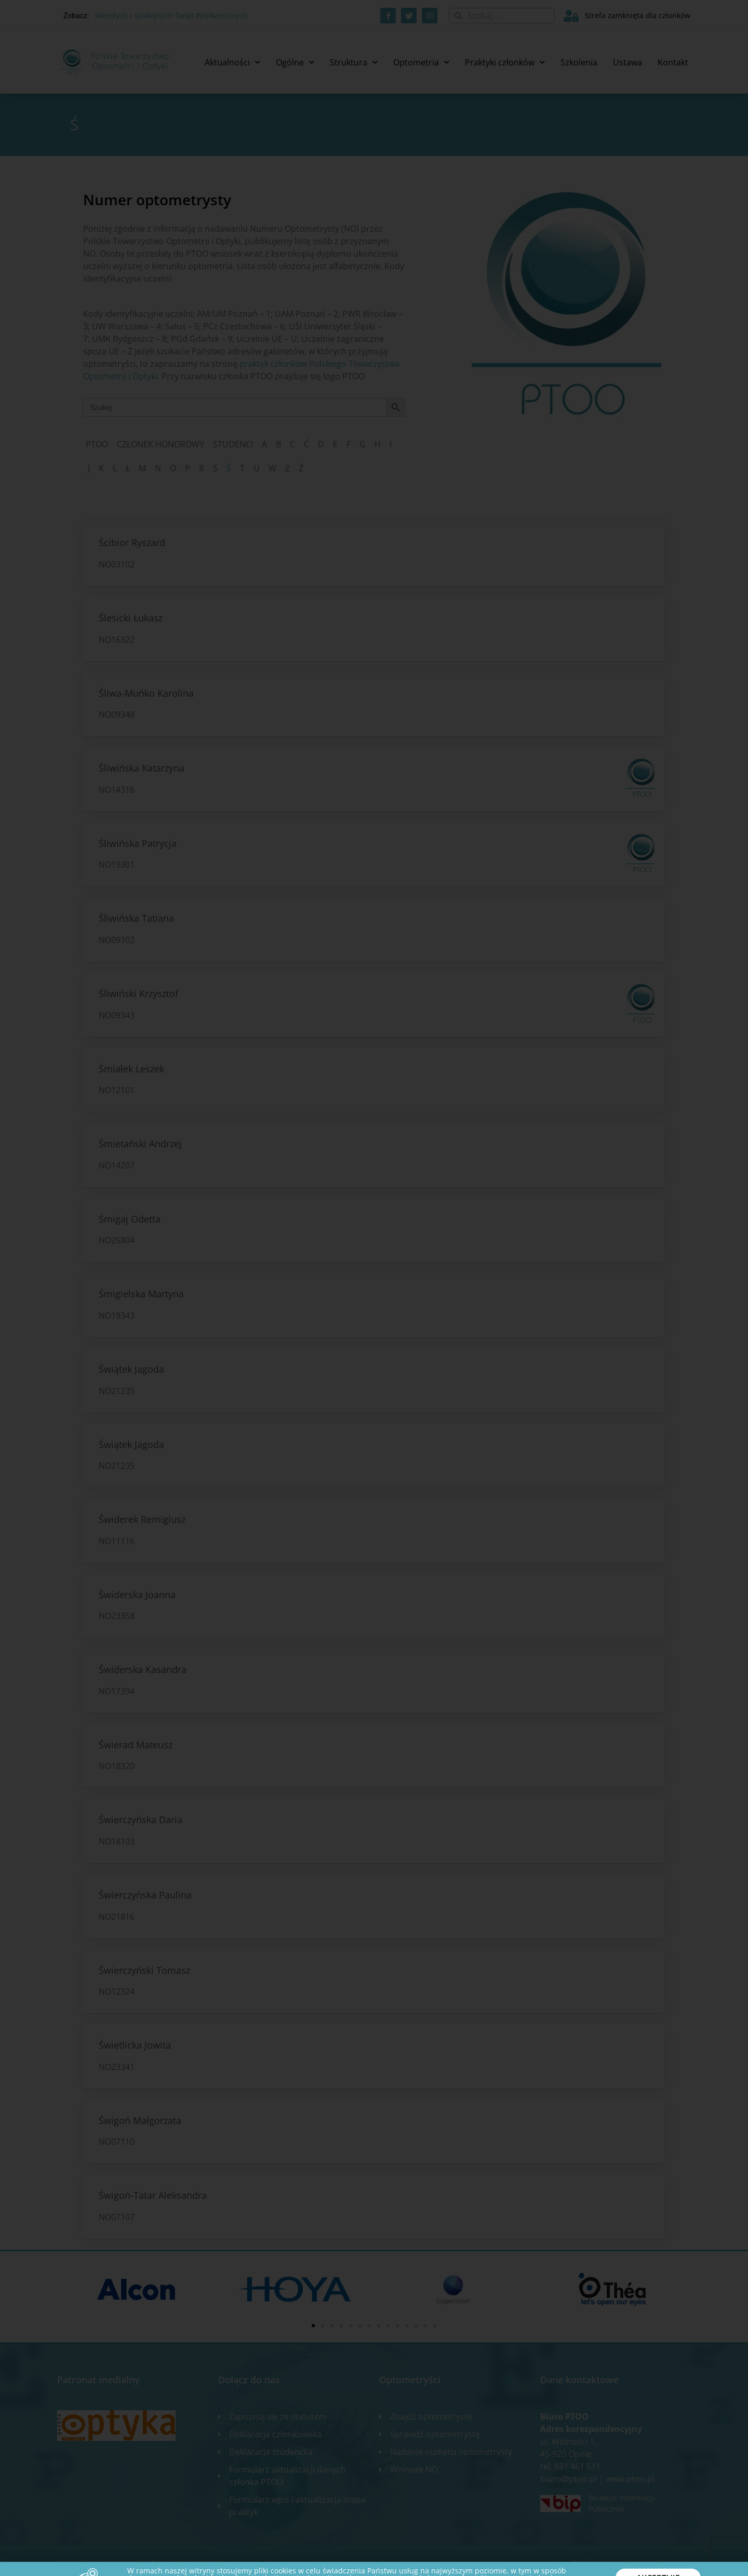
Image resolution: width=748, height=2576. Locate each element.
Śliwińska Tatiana (136, 918)
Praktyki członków (505, 62)
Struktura (354, 62)
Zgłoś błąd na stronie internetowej (632, 2562)
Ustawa (627, 62)
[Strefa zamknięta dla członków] (571, 16)
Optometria (421, 62)
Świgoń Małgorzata (140, 2120)
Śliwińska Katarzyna (141, 768)
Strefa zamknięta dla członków (637, 15)
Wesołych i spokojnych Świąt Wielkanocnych (171, 15)
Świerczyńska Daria (140, 1819)
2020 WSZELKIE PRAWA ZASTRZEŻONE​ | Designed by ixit (140, 2562)
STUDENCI (233, 444)
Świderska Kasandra (142, 1669)
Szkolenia (578, 62)
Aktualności (232, 62)
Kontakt (673, 62)
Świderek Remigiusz (142, 1519)
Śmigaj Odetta (130, 1219)
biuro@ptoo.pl (568, 2479)
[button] (313, 2325)
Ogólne (295, 62)
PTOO (97, 444)
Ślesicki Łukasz (131, 618)
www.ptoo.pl (630, 2479)
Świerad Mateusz (135, 1744)
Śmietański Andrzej (140, 1143)
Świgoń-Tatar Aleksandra (153, 2195)
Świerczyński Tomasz (144, 1970)
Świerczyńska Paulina (145, 1895)
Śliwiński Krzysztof (138, 993)
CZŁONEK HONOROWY (160, 444)
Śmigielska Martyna (141, 1293)
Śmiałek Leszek (131, 1069)
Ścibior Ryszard (132, 542)
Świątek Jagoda (131, 1369)
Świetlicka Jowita (135, 2045)
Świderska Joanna (137, 1594)
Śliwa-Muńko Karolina (146, 693)
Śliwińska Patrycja (138, 843)
